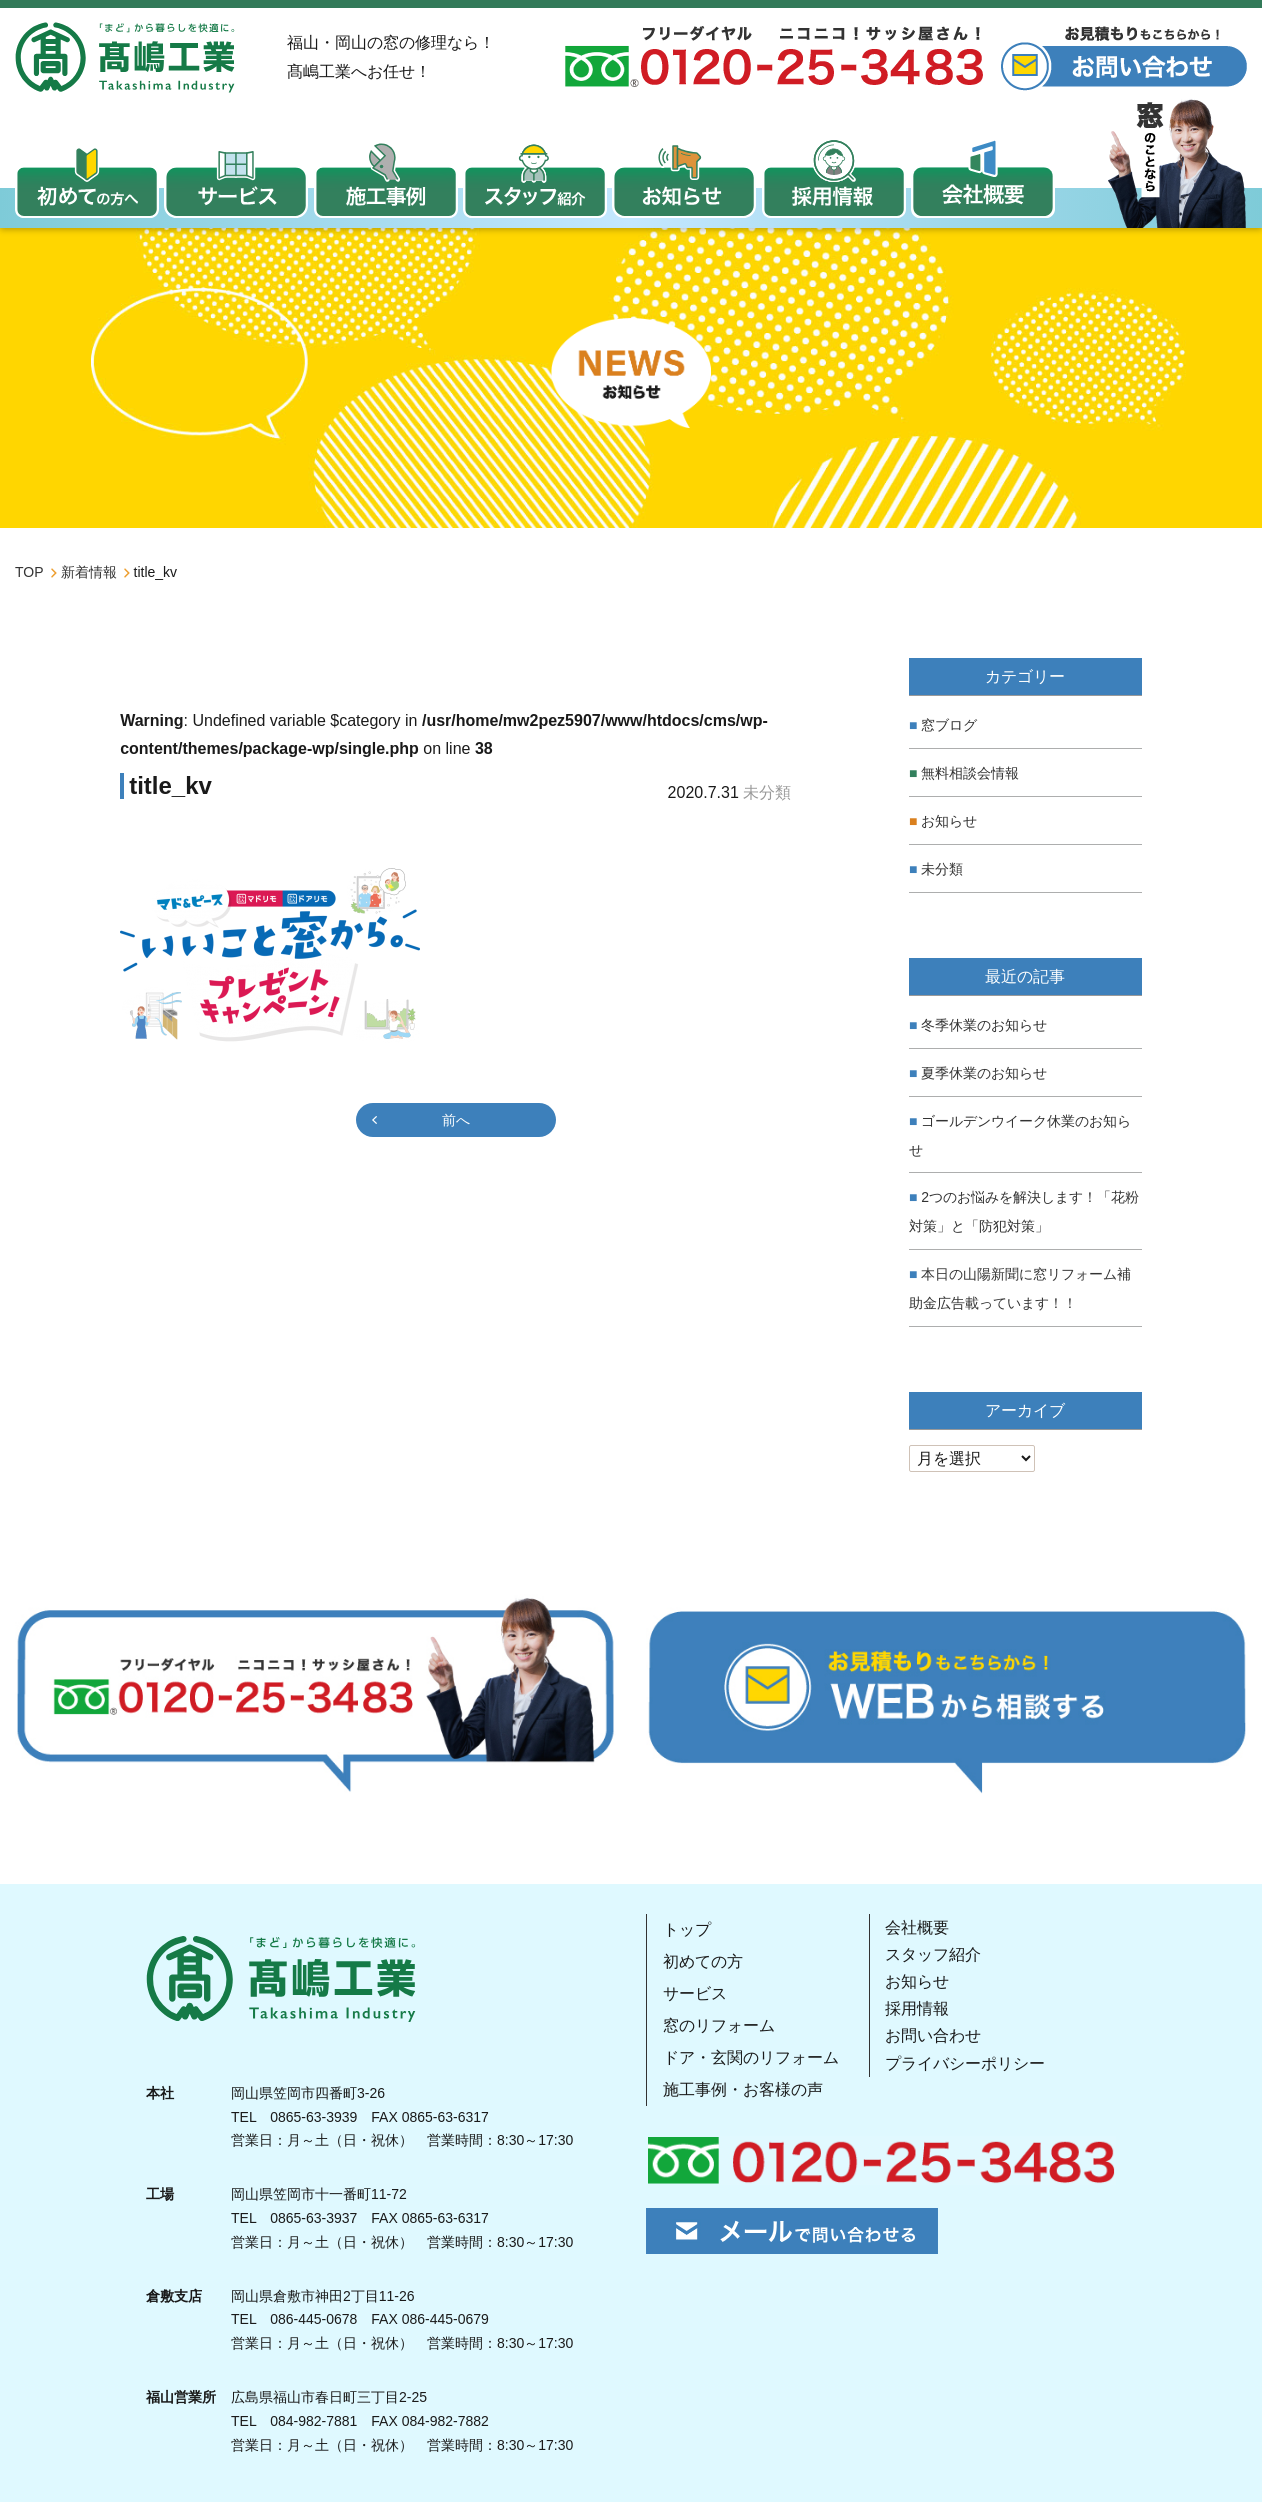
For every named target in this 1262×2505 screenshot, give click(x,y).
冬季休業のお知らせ (984, 1028)
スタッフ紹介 (932, 1956)
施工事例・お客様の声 (742, 2091)
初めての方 (702, 1963)
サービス (694, 1995)
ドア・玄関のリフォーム (750, 2059)
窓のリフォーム (718, 2027)
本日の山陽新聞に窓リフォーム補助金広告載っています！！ (1020, 1290)
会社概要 (916, 1929)
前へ (456, 1122)
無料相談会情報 (970, 776)
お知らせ (949, 823)
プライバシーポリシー (964, 2065)
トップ (686, 1931)
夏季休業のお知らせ (984, 1075)
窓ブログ (949, 728)
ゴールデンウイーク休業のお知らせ (1020, 1137)
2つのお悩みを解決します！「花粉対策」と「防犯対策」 (1024, 1214)
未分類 (942, 871)
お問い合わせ (932, 2038)
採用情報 (916, 2011)
